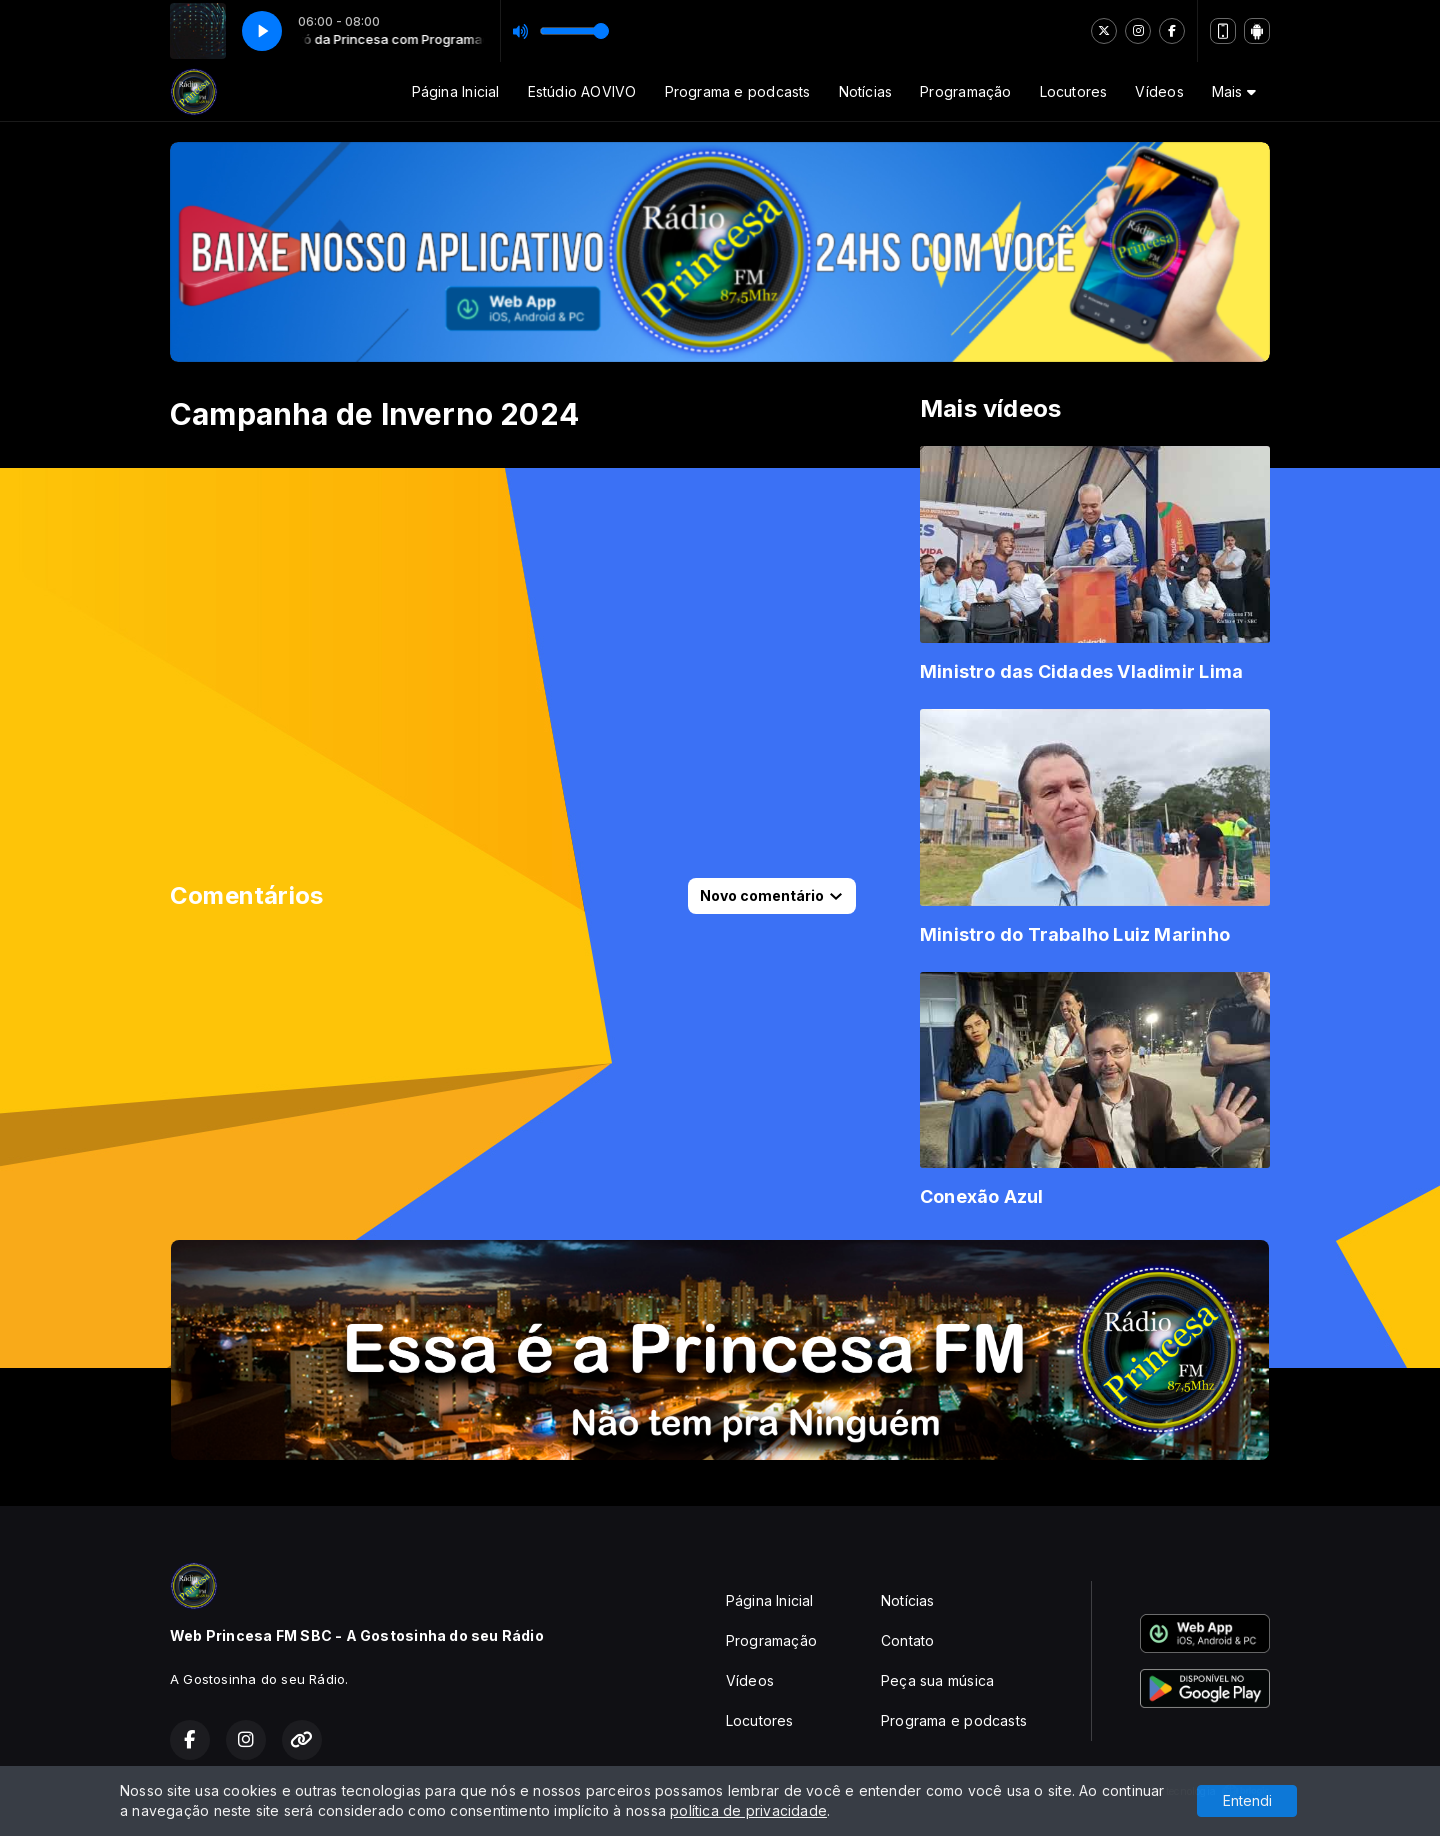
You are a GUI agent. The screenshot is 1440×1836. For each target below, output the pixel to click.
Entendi (1247, 1800)
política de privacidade (748, 1810)
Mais (1234, 91)
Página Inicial (456, 91)
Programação (965, 91)
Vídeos (1159, 91)
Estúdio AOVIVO (582, 91)
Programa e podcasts (738, 91)
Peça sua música (937, 1680)
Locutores (1074, 91)
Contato (907, 1640)
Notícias (866, 91)
